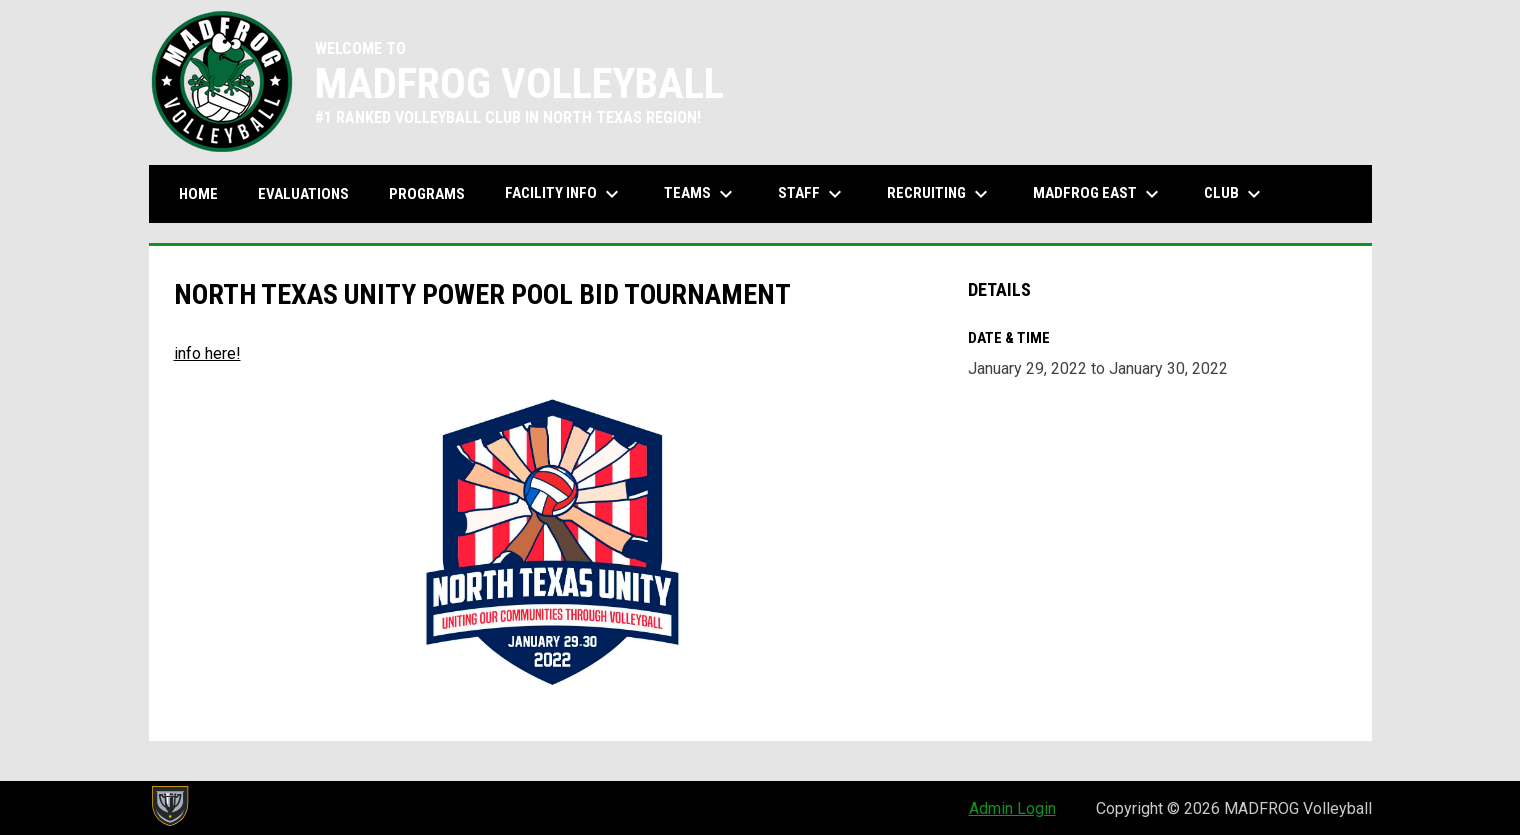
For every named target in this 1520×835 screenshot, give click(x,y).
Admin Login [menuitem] (1012, 808)
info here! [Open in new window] (207, 353)
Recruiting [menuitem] (940, 194)
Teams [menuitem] (701, 194)
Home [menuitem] (198, 194)
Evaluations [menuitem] (303, 194)
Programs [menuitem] (427, 194)
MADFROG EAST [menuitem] (1098, 194)
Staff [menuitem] (812, 194)
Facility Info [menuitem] (564, 194)
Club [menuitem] (1235, 194)
